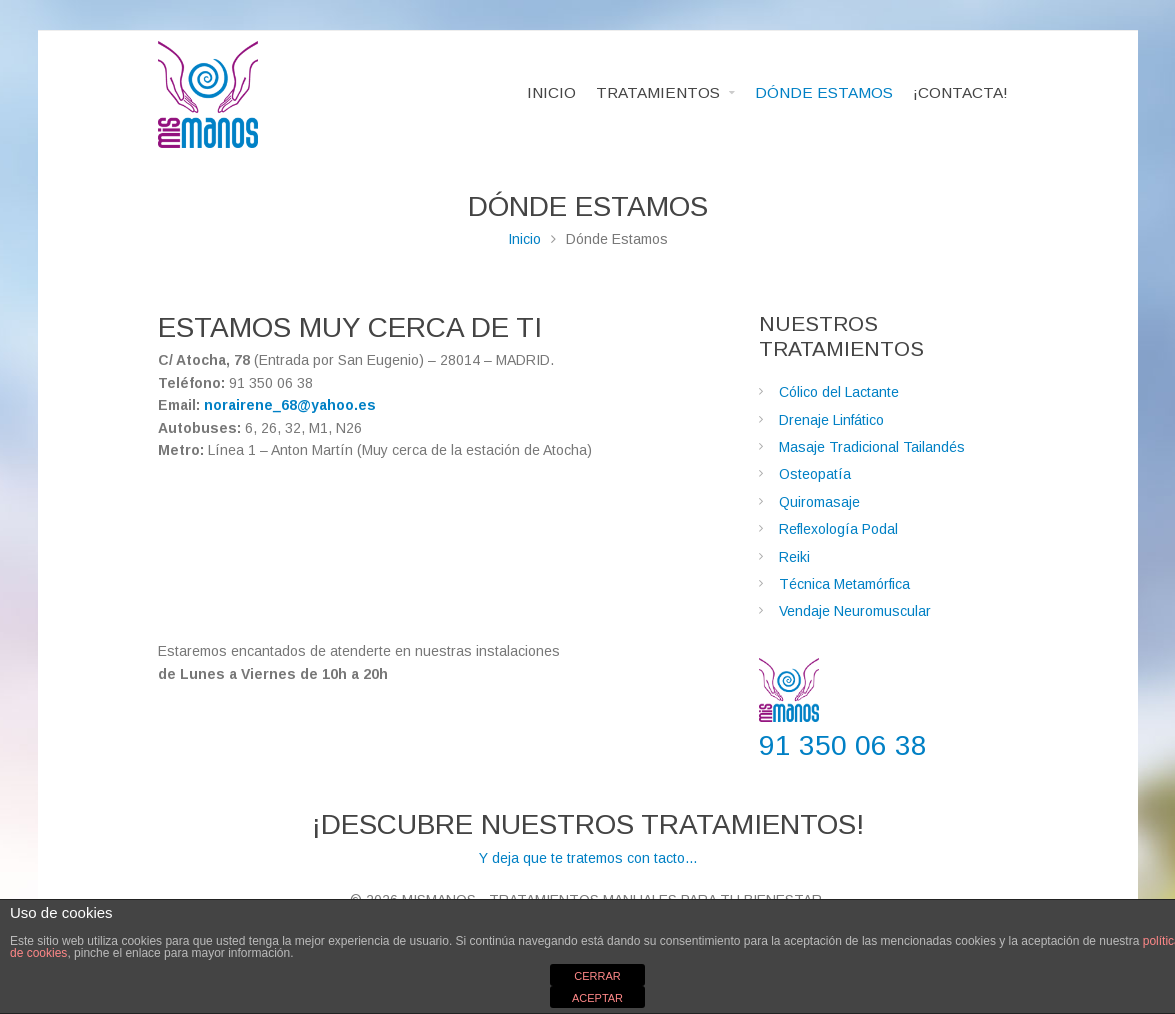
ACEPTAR (597, 998)
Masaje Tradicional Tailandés (872, 447)
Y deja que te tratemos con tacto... (588, 837)
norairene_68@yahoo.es (290, 405)
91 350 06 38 (843, 745)
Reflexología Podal (838, 529)
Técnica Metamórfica (844, 584)
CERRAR (597, 976)
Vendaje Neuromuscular (855, 611)
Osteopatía (815, 474)
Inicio (524, 239)
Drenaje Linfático (831, 420)
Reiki (794, 557)
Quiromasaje (819, 502)
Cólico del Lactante (839, 392)
